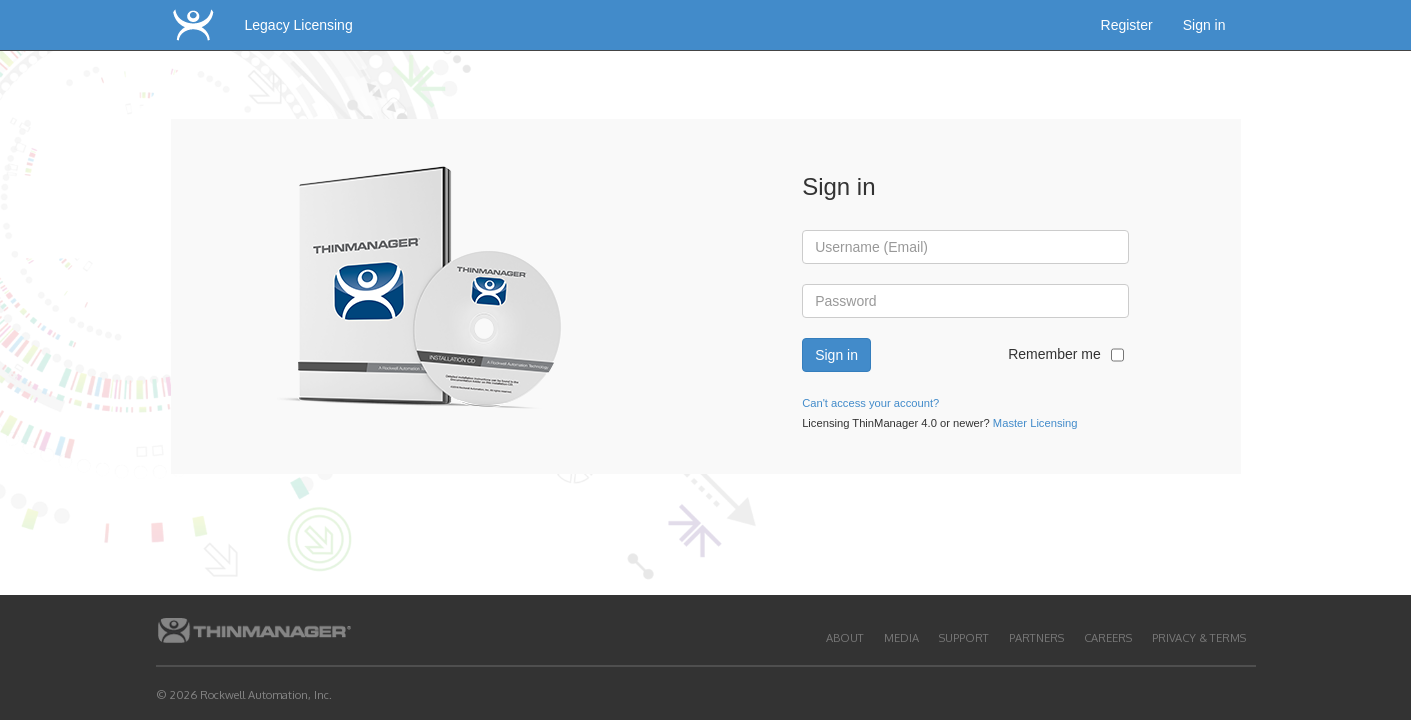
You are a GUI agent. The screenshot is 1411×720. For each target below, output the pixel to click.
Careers (1108, 637)
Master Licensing (1035, 423)
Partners (1036, 637)
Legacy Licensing (299, 25)
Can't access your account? (870, 403)
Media (901, 637)
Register (1127, 25)
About (845, 637)
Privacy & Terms (1199, 637)
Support (964, 637)
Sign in (1204, 25)
